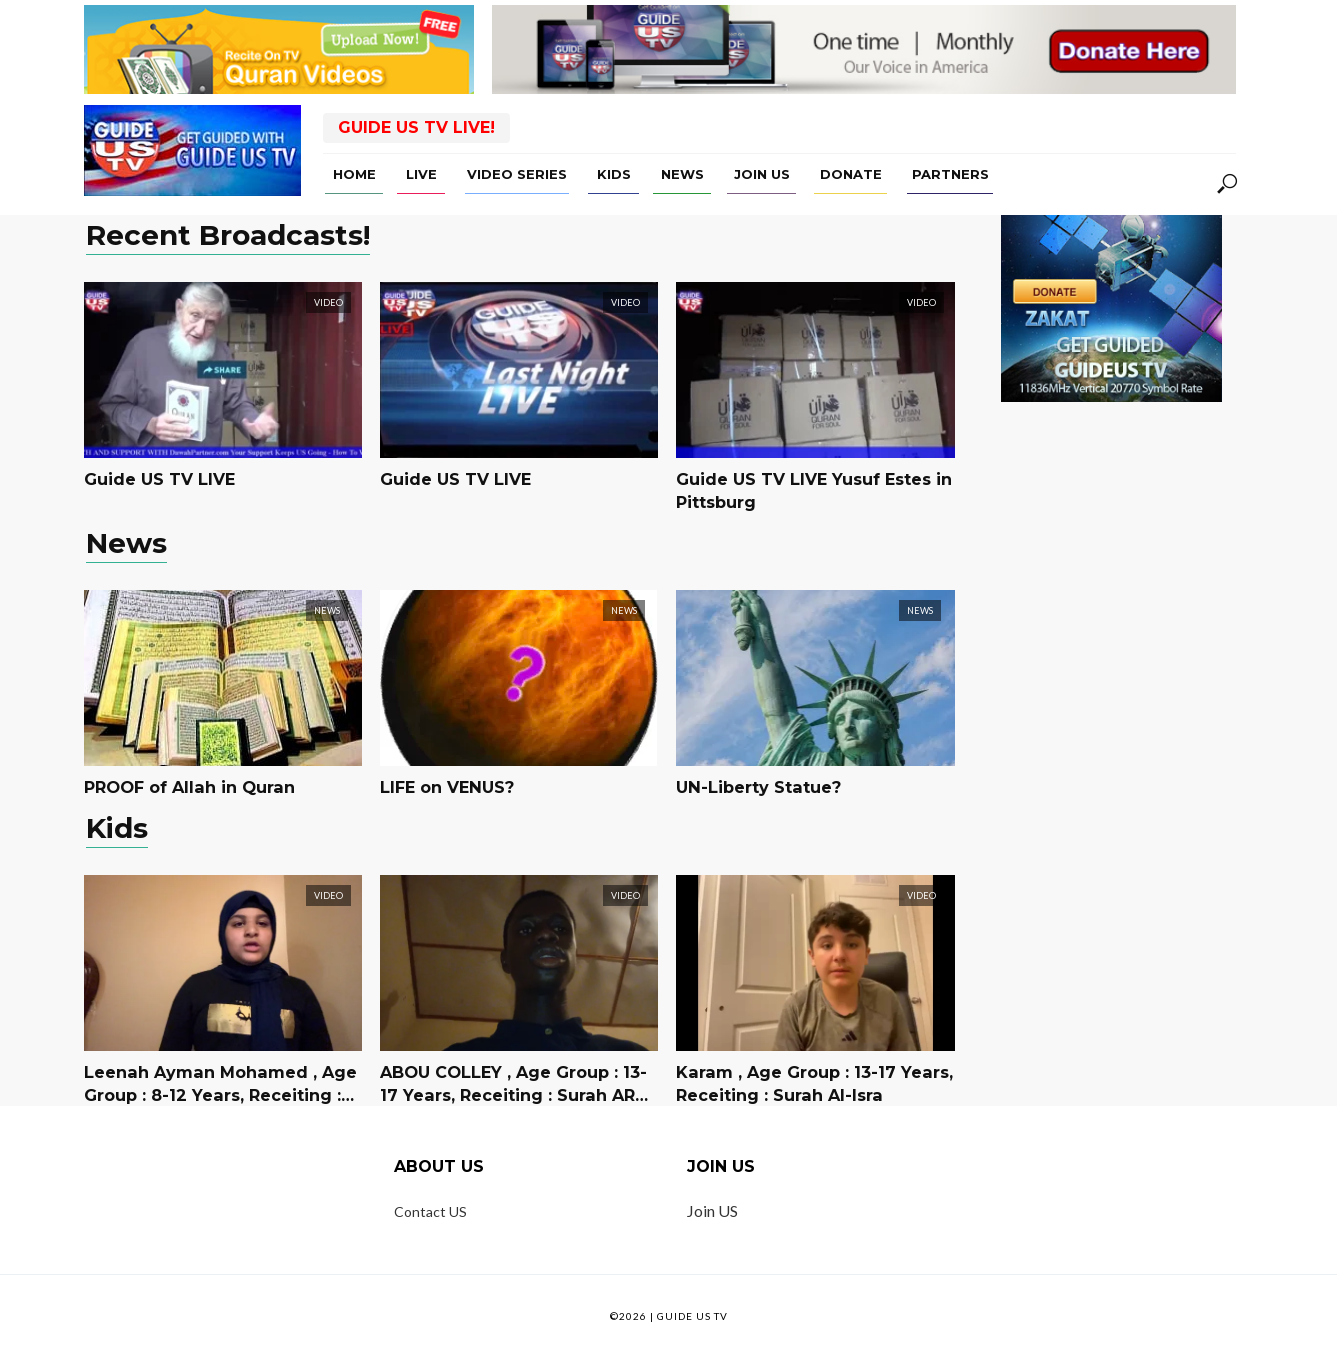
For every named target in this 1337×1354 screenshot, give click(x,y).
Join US (762, 174)
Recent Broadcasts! (228, 236)
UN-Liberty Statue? (757, 786)
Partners (950, 174)
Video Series (517, 174)
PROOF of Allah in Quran (188, 786)
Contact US (430, 1211)
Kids (614, 174)
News (682, 174)
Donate (851, 174)
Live (421, 174)
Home (354, 174)
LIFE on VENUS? (446, 786)
